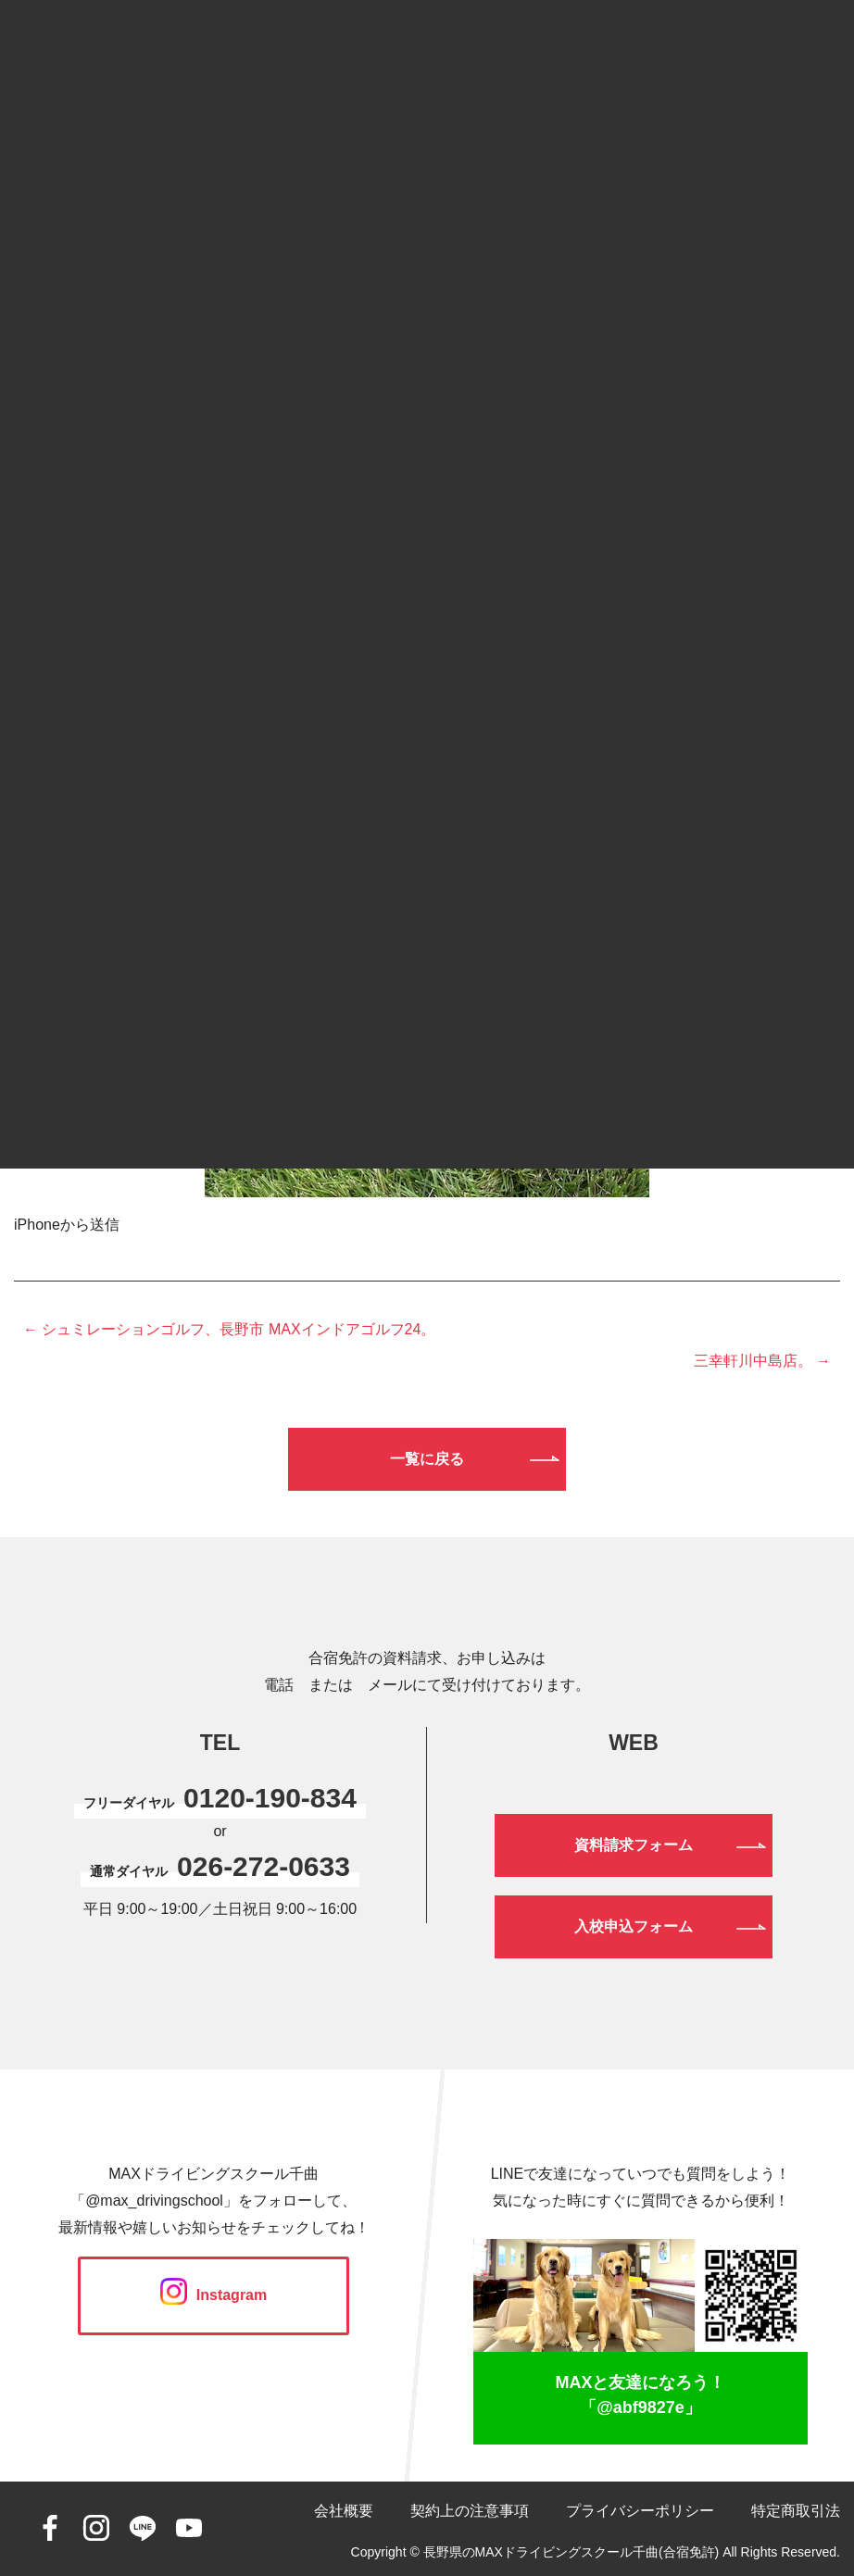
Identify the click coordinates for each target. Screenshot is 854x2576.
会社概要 (343, 2511)
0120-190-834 (270, 1797)
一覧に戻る (427, 1459)
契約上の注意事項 (469, 2511)
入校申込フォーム (633, 1926)
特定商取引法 (795, 2511)
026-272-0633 (263, 1866)
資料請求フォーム (633, 1845)
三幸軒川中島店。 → (762, 1361)
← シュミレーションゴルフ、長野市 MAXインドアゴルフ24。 (229, 1329)
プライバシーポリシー (640, 2511)
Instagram (213, 2295)
